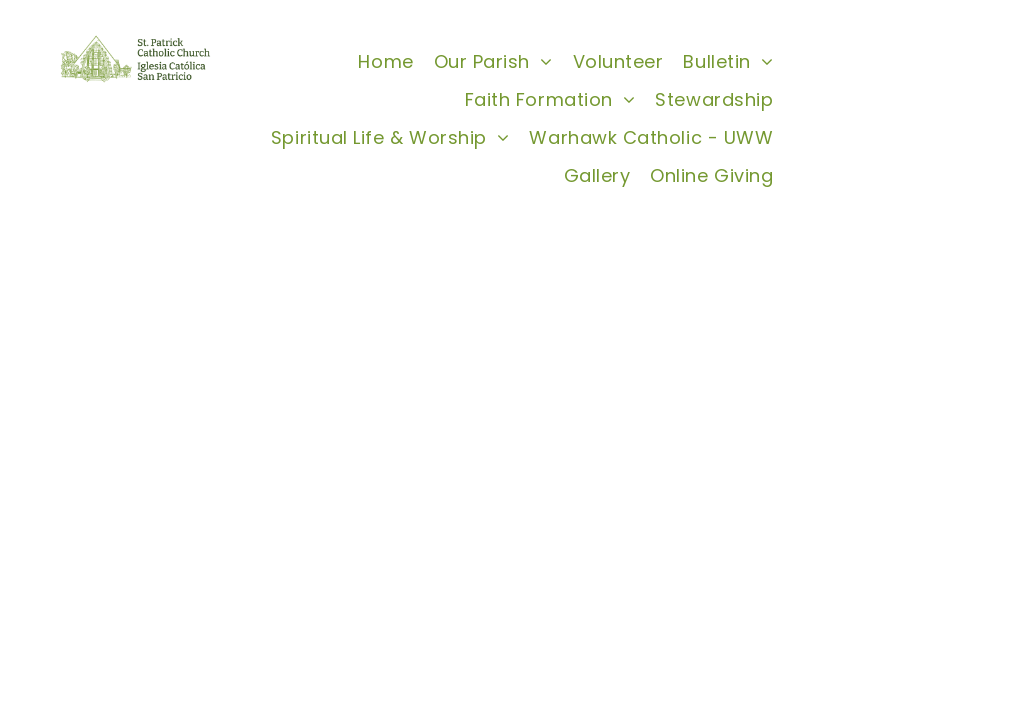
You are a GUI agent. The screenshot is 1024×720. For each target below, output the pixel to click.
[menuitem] (385, 61)
